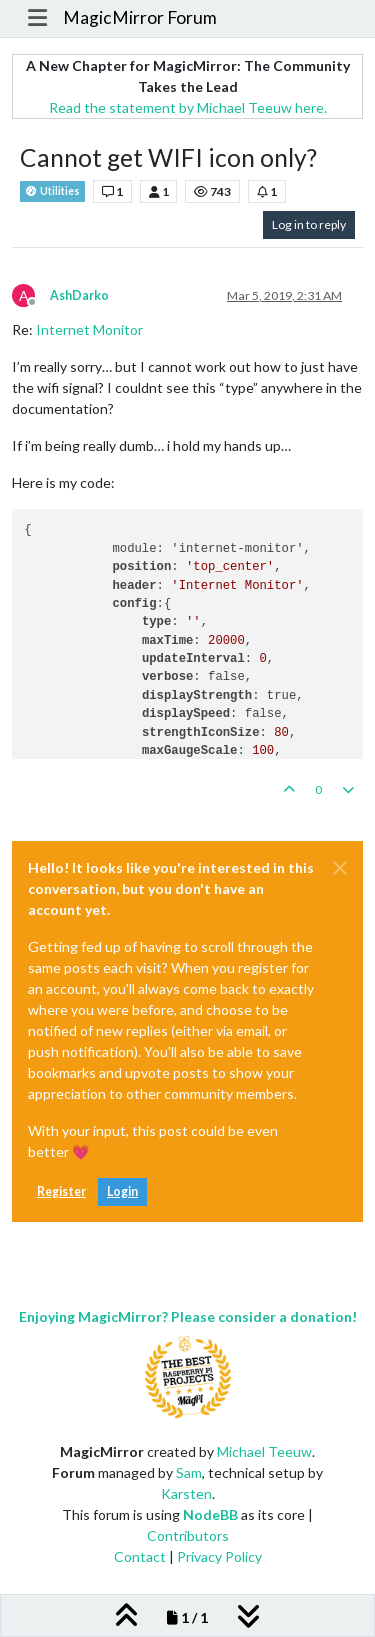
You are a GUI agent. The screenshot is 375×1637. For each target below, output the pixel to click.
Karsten (186, 1493)
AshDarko (79, 295)
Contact (140, 1556)
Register (61, 1191)
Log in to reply (309, 224)
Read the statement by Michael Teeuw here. (188, 107)
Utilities (52, 191)
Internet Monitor (89, 329)
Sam (189, 1472)
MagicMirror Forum (140, 17)
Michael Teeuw (264, 1451)
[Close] (340, 868)
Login (122, 1191)
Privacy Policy (219, 1556)
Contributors (188, 1535)
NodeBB (210, 1514)
